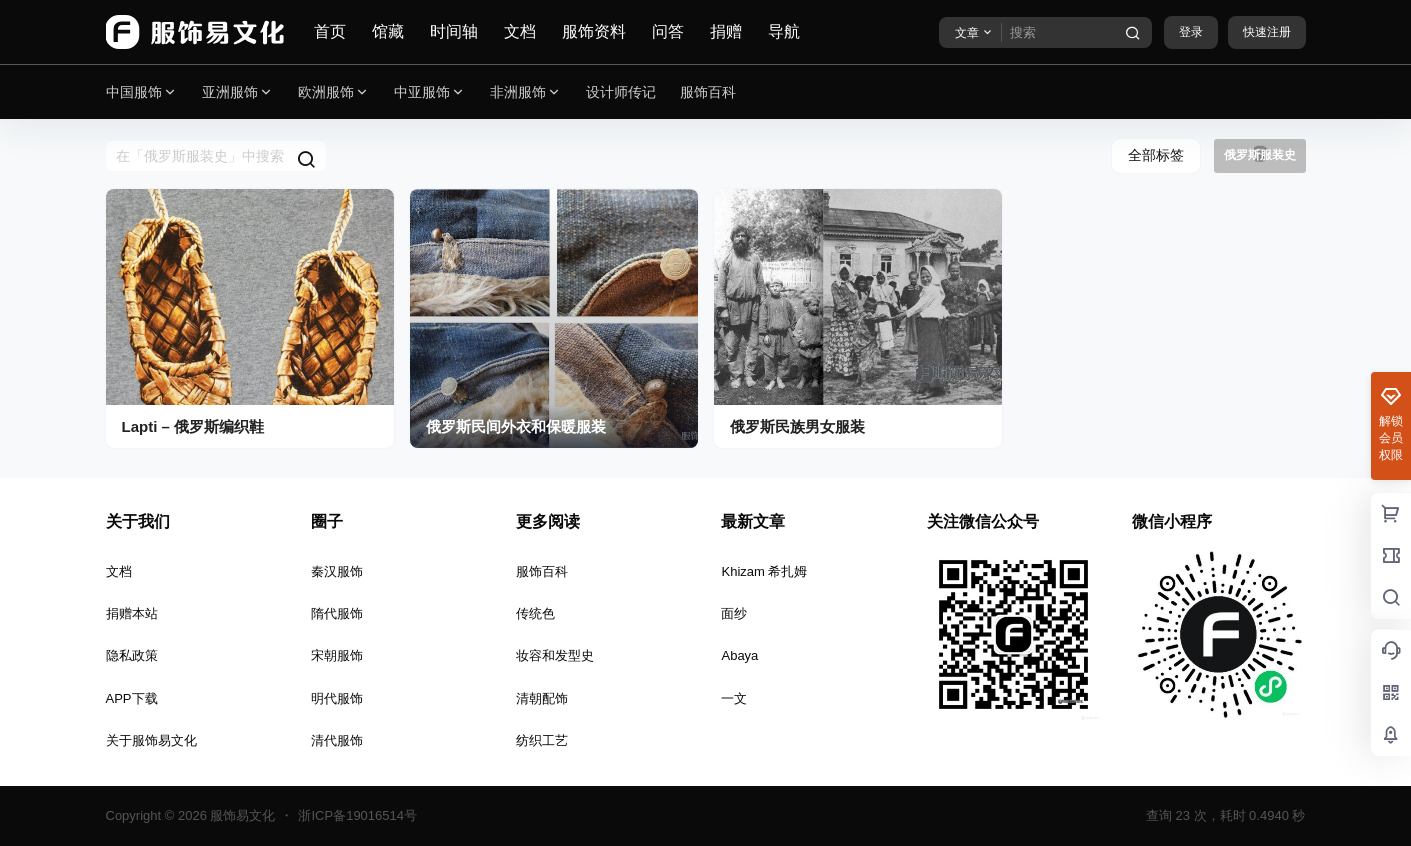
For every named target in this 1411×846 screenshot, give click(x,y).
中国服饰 (142, 92)
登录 (1191, 32)
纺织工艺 (542, 740)
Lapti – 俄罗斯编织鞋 (193, 426)
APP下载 (132, 698)
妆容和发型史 (555, 655)
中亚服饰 (430, 92)
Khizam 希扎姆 (764, 571)
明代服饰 (337, 698)
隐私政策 (132, 655)
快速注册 (1267, 32)
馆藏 (388, 31)
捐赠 (726, 31)
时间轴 (454, 31)
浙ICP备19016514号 (357, 815)
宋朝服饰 (337, 655)
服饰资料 (594, 31)
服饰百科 (542, 571)
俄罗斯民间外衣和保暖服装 (516, 426)
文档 (520, 31)
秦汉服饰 (337, 571)
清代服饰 (337, 740)
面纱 (734, 613)
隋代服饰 (337, 613)
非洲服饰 (526, 92)
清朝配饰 (542, 698)
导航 (784, 31)
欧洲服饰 (334, 92)
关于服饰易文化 (151, 740)
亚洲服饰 (238, 92)
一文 (734, 698)
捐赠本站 (132, 613)
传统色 (535, 613)
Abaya (739, 655)
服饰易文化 (241, 815)
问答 (668, 31)
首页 (330, 31)
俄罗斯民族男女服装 (797, 426)
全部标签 (1156, 155)
